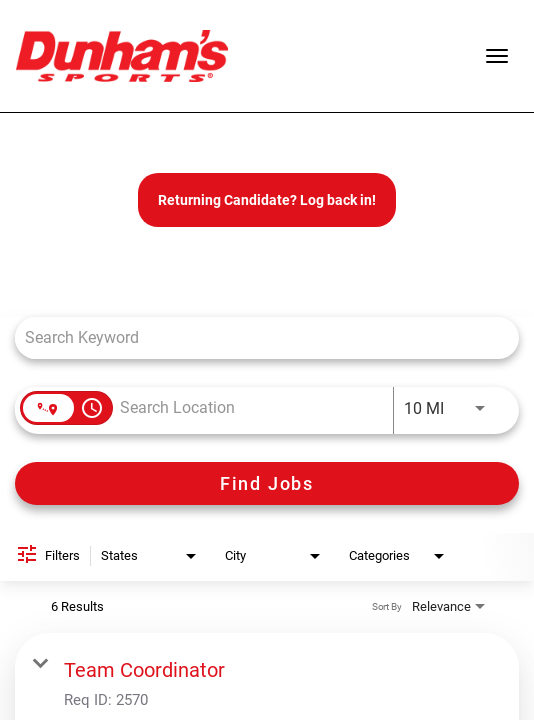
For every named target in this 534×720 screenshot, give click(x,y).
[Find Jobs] (267, 483)
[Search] (267, 483)
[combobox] (257, 337)
